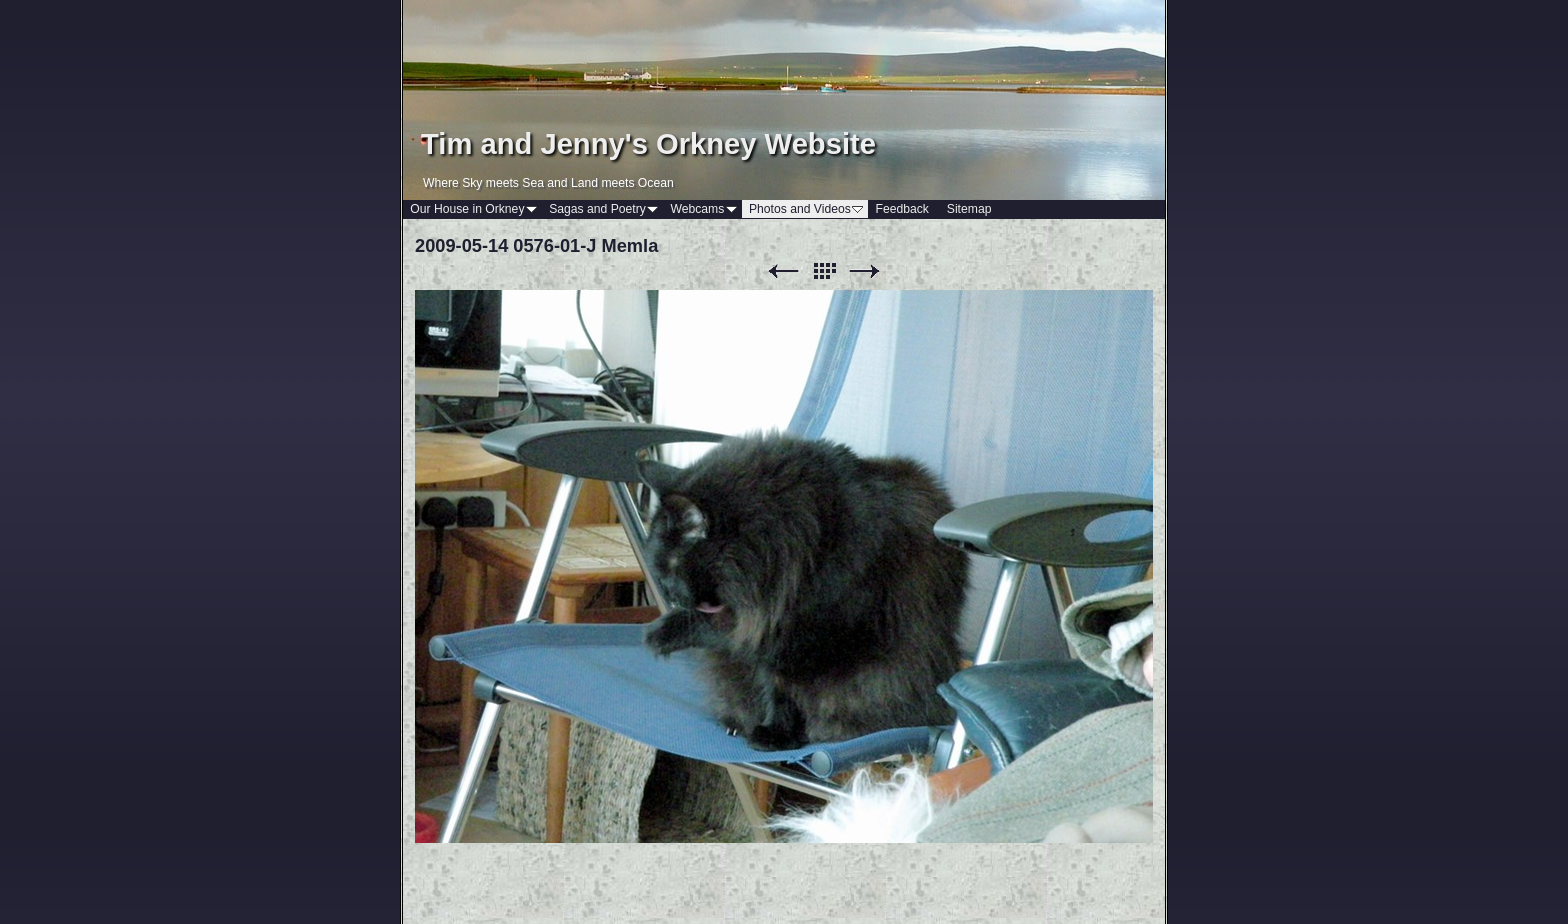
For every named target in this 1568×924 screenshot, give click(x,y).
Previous (783, 271)
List (824, 271)
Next (865, 271)
